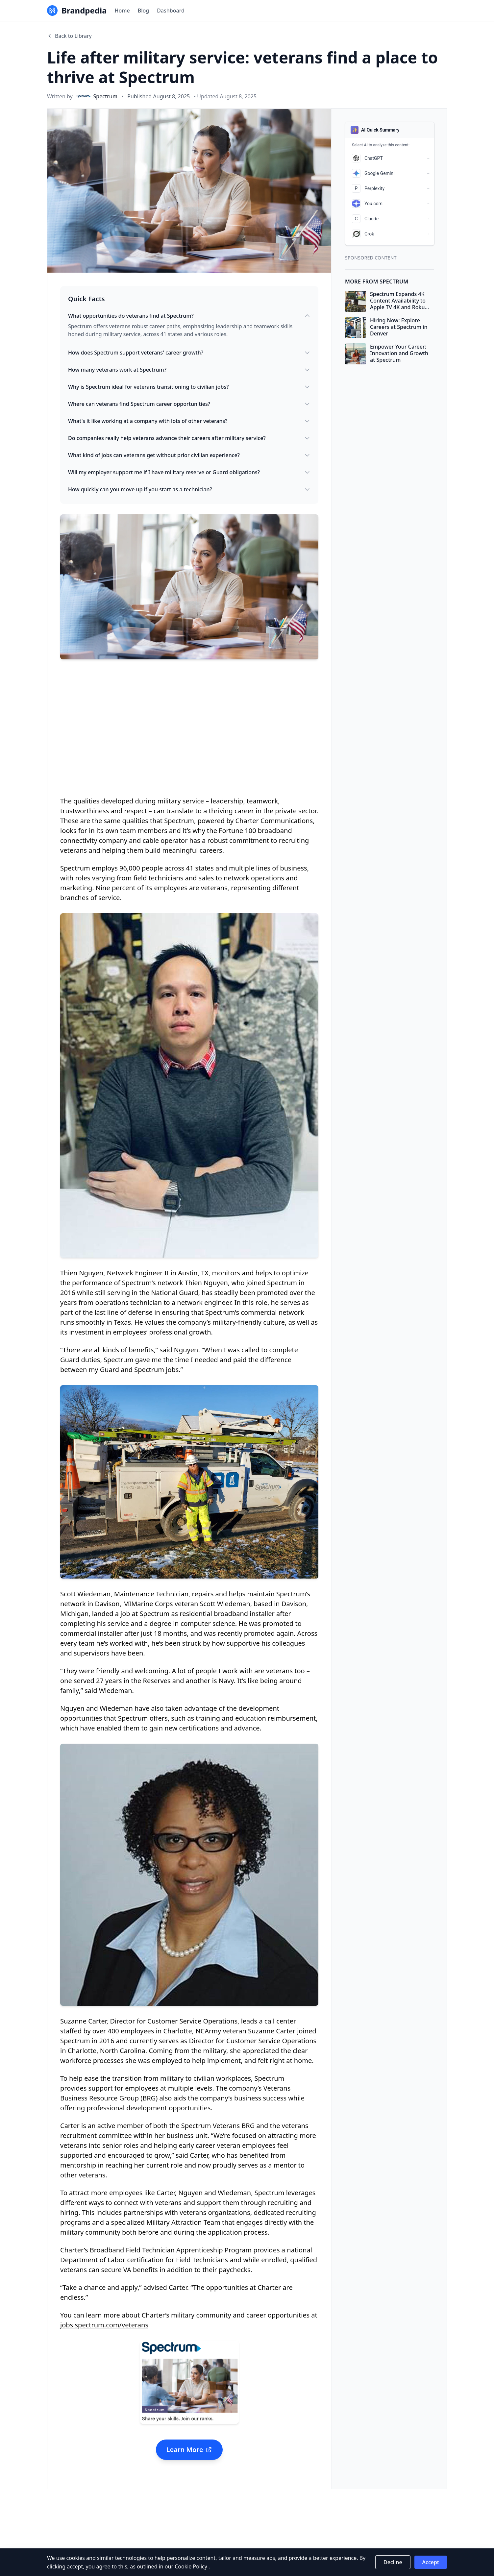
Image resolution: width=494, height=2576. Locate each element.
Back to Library (69, 35)
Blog (143, 10)
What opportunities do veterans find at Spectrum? (189, 315)
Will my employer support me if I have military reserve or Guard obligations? (189, 472)
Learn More (189, 2449)
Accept (430, 2562)
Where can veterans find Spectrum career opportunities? (189, 403)
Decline (392, 2562)
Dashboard (171, 10)
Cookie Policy (192, 2566)
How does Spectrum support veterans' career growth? (189, 352)
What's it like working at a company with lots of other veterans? (189, 421)
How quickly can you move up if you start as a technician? (189, 489)
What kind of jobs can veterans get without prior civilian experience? (189, 455)
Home (122, 10)
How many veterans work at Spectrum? (189, 369)
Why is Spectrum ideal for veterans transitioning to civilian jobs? (189, 386)
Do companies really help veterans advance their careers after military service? (189, 438)
